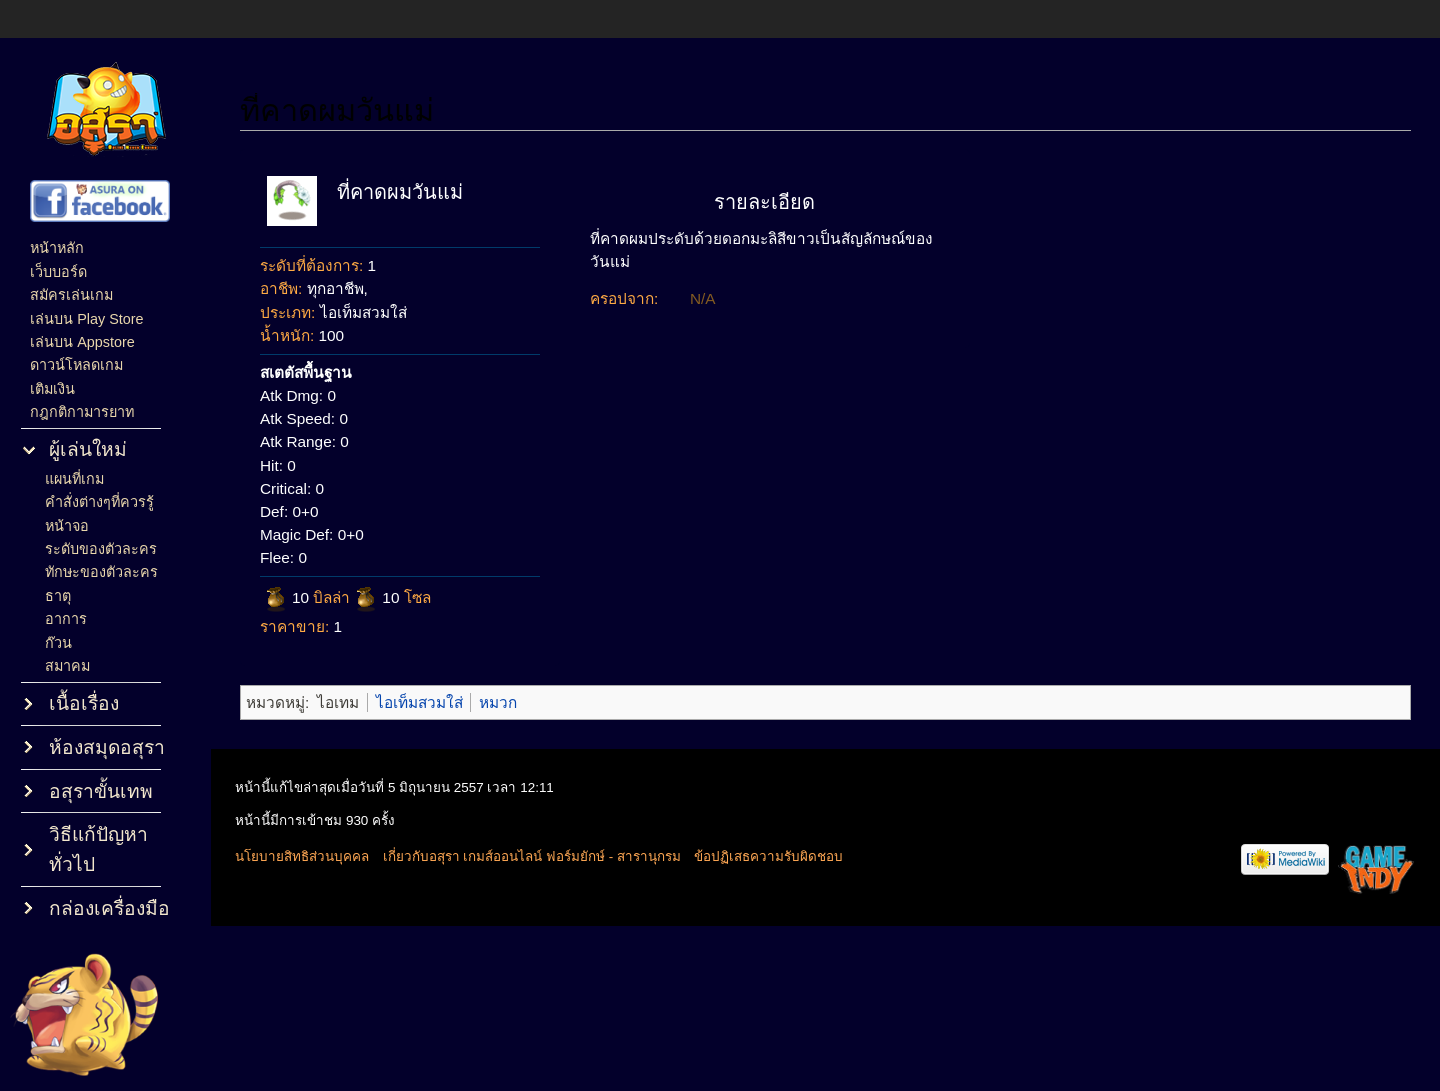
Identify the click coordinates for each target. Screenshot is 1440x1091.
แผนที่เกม (74, 479)
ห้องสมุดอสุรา (107, 747)
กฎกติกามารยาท (82, 412)
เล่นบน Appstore (82, 342)
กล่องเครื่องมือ (109, 908)
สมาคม (67, 666)
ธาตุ (58, 596)
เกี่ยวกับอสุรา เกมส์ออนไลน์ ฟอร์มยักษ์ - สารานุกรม (532, 856)
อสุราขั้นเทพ (101, 791)
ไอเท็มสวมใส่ (419, 702)
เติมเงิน (52, 389)
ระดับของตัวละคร (101, 549)
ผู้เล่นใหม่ (88, 449)
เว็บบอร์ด (58, 272)
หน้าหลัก (57, 248)
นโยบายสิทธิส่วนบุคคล (302, 856)
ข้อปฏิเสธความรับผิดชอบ (768, 856)
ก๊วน (58, 643)
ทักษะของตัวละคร (101, 572)
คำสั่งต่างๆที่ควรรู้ (99, 502)
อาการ (66, 619)
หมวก (498, 702)
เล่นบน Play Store (86, 319)
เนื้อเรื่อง (84, 703)
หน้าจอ (67, 526)
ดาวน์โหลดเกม (76, 365)
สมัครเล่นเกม (71, 295)
